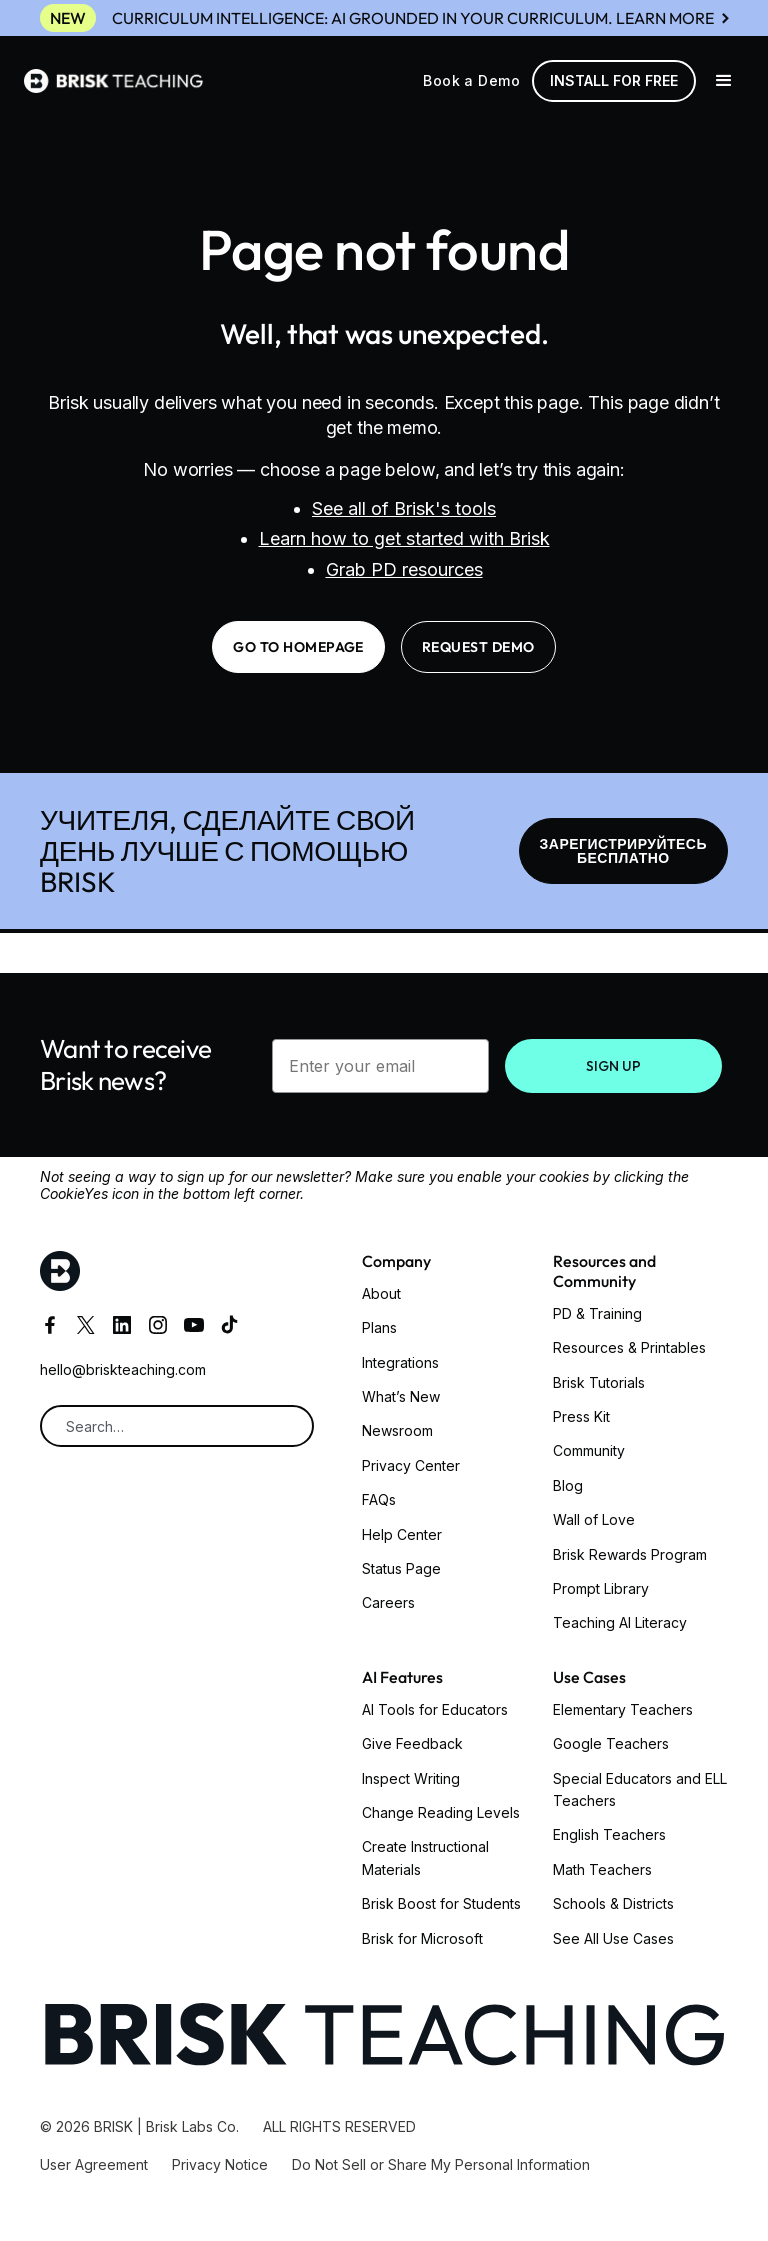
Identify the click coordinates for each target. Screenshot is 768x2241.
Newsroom (397, 1430)
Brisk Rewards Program (630, 1554)
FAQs (379, 1499)
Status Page (401, 1568)
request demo (478, 647)
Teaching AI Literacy (620, 1622)
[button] (724, 81)
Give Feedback (412, 1743)
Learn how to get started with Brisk (404, 538)
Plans (379, 1327)
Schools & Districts (613, 1903)
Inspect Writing (411, 1778)
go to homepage (298, 647)
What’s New (401, 1396)
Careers (388, 1602)
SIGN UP (613, 1066)
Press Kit (581, 1416)
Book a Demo (471, 80)
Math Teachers (602, 1869)
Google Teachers (611, 1743)
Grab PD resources (404, 569)
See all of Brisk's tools (404, 508)
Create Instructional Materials (425, 1857)
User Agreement (94, 2164)
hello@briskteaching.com (123, 1369)
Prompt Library (601, 1588)
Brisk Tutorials (599, 1382)
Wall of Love (594, 1519)
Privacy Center (411, 1465)
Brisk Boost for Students (441, 1903)
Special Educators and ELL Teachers (640, 1789)
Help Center (402, 1534)
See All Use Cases (613, 1938)
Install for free (614, 80)
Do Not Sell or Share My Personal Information (441, 2164)
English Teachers (609, 1834)
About (381, 1293)
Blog (568, 1485)
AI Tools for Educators (435, 1709)
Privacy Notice (220, 2164)
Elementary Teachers (623, 1709)
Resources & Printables (629, 1347)
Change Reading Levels (441, 1812)
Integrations (400, 1362)
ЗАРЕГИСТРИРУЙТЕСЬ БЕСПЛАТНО (623, 851)
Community (589, 1450)
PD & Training (597, 1313)
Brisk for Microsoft (422, 1938)
